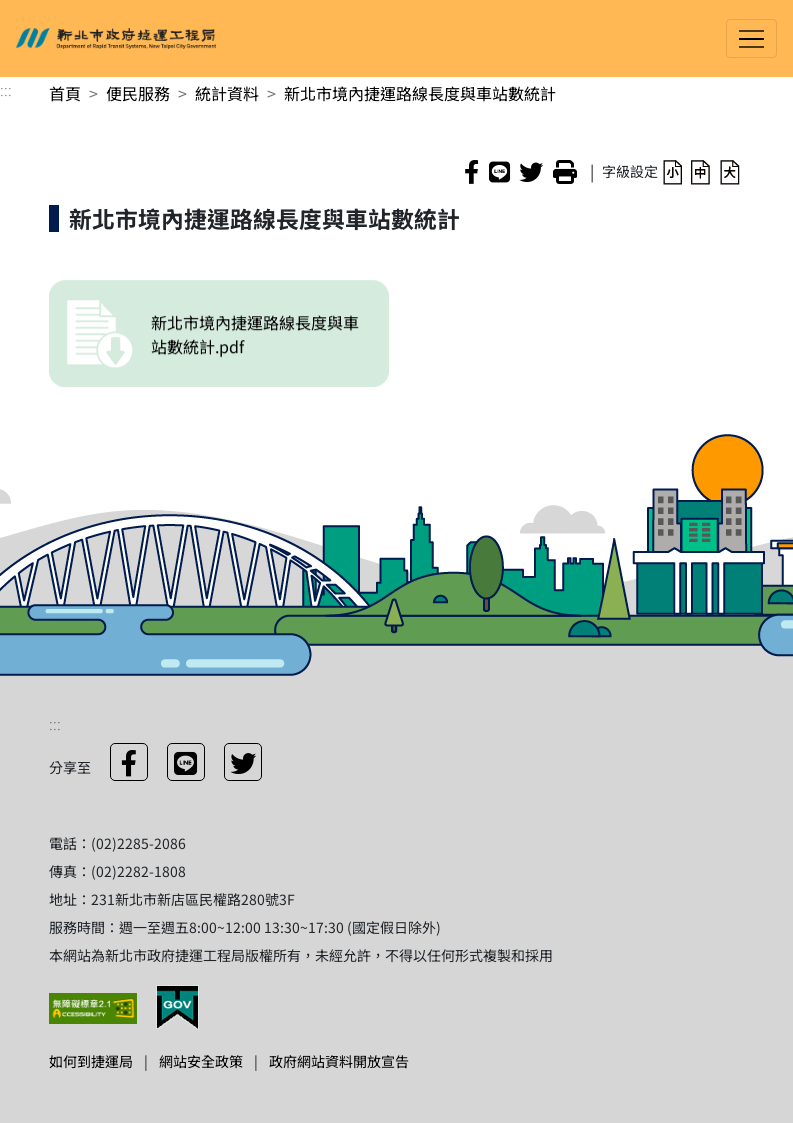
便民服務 (138, 93)
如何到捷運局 (91, 1061)
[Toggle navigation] (751, 38)
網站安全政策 (201, 1061)
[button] (672, 170)
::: (6, 89)
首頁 (65, 93)
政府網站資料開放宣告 (339, 1061)
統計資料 (227, 93)
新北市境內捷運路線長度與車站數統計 (420, 93)
